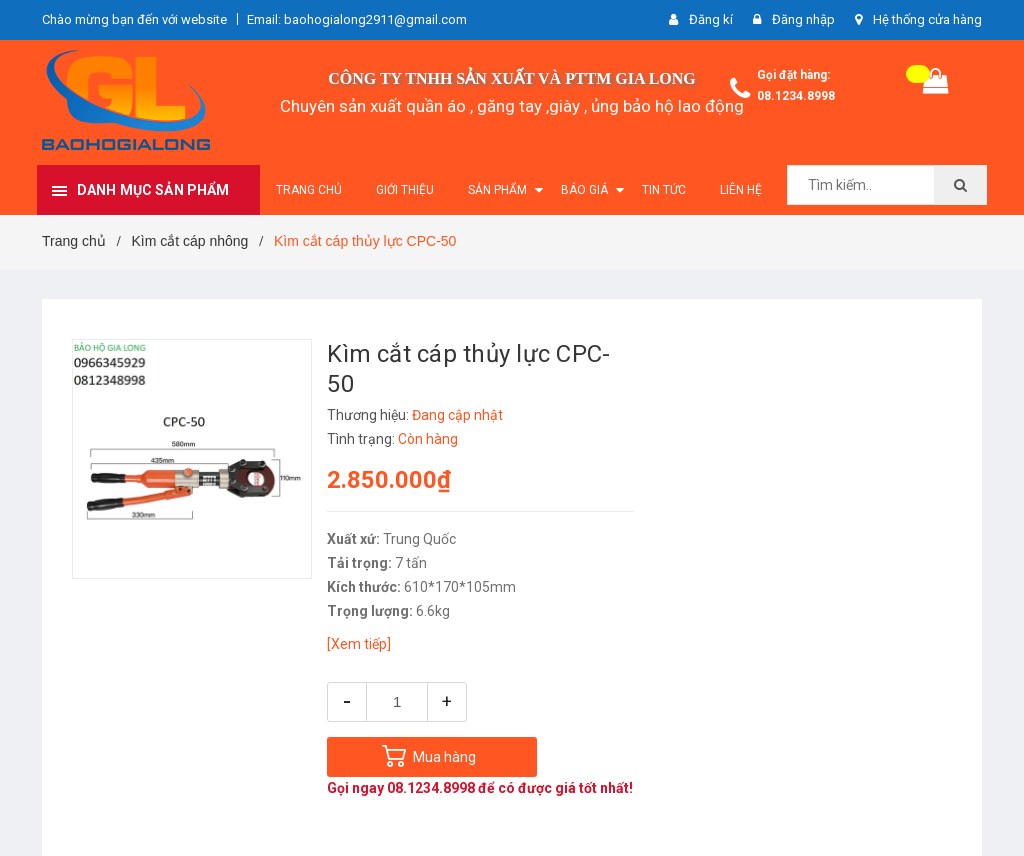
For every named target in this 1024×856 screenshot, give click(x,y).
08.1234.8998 (796, 96)
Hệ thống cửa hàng (927, 19)
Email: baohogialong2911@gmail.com (357, 19)
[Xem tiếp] (359, 644)
